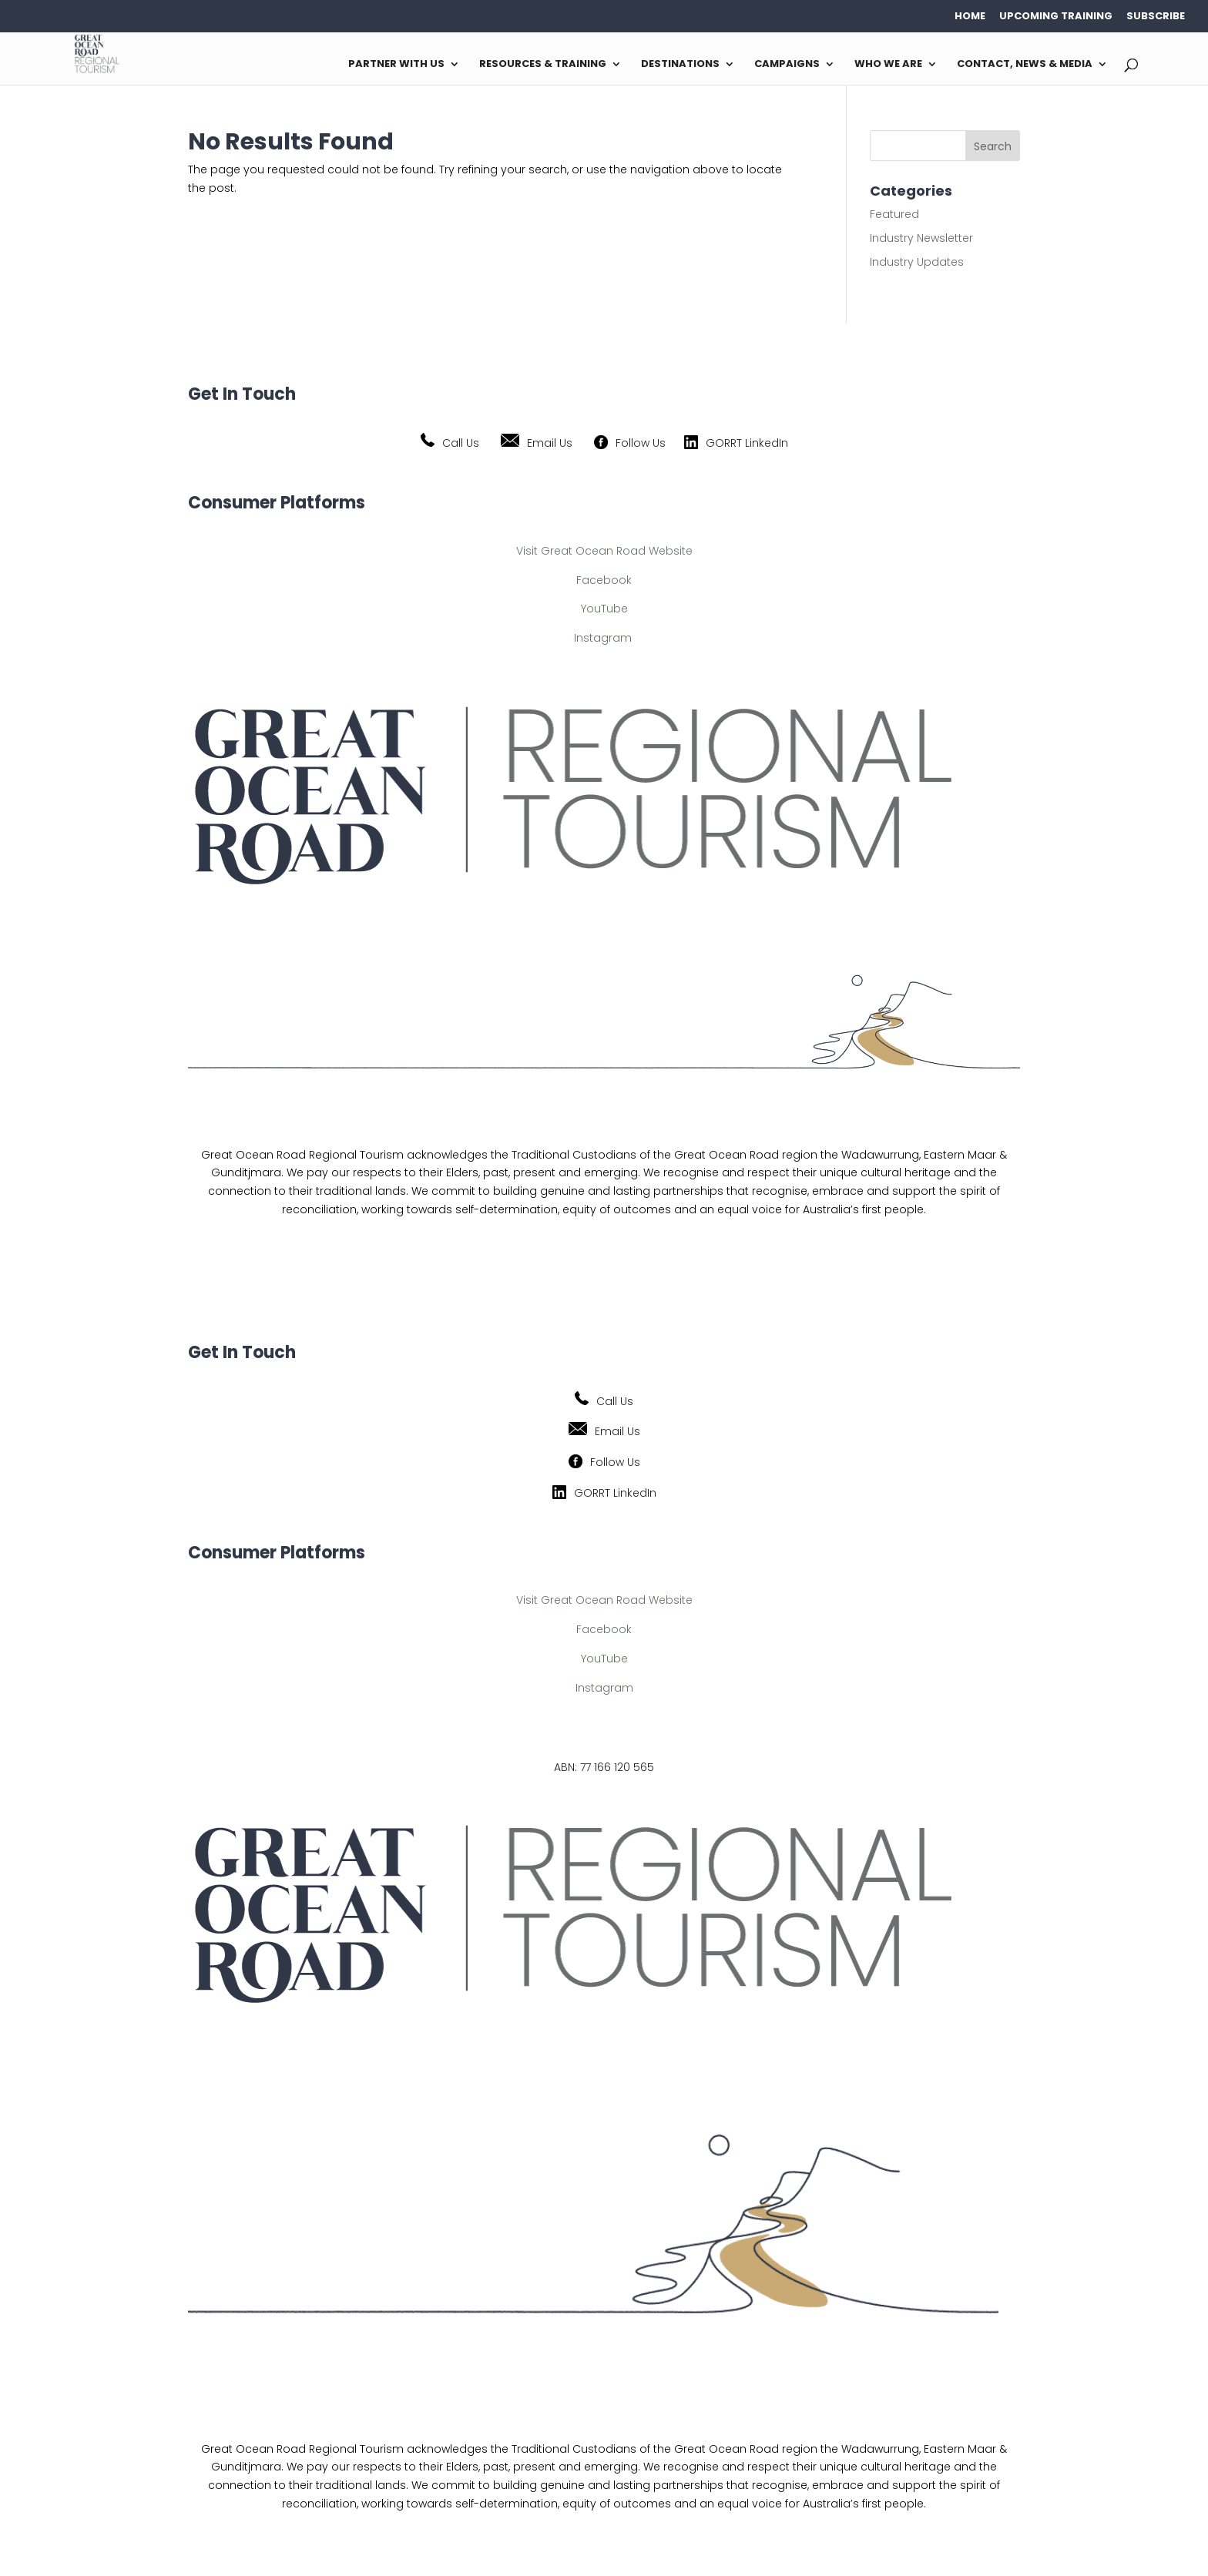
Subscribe (1155, 15)
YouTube (604, 608)
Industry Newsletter (921, 238)
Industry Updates (917, 262)
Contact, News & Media (1024, 121)
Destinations (680, 121)
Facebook (604, 580)
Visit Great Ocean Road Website (604, 550)
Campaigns (787, 121)
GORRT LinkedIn (747, 443)
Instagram (603, 638)
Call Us (460, 443)
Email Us (549, 443)
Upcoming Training (1055, 15)
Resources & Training (542, 121)
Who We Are (888, 121)
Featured (894, 214)
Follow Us (641, 443)
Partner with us (396, 121)
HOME (970, 15)
